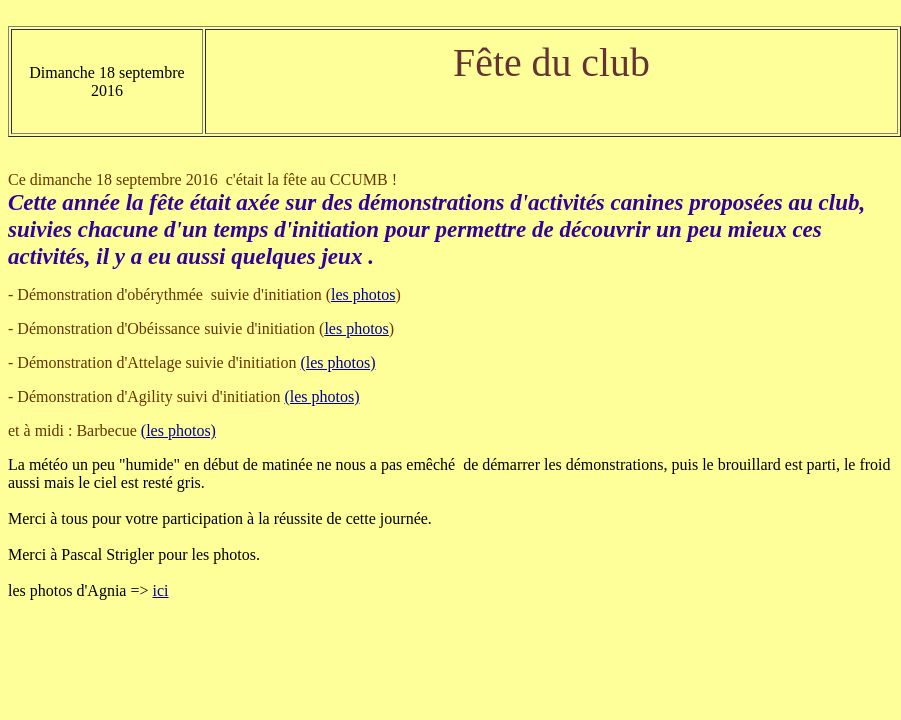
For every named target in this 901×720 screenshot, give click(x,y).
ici (160, 590)
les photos (363, 294)
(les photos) (337, 362)
